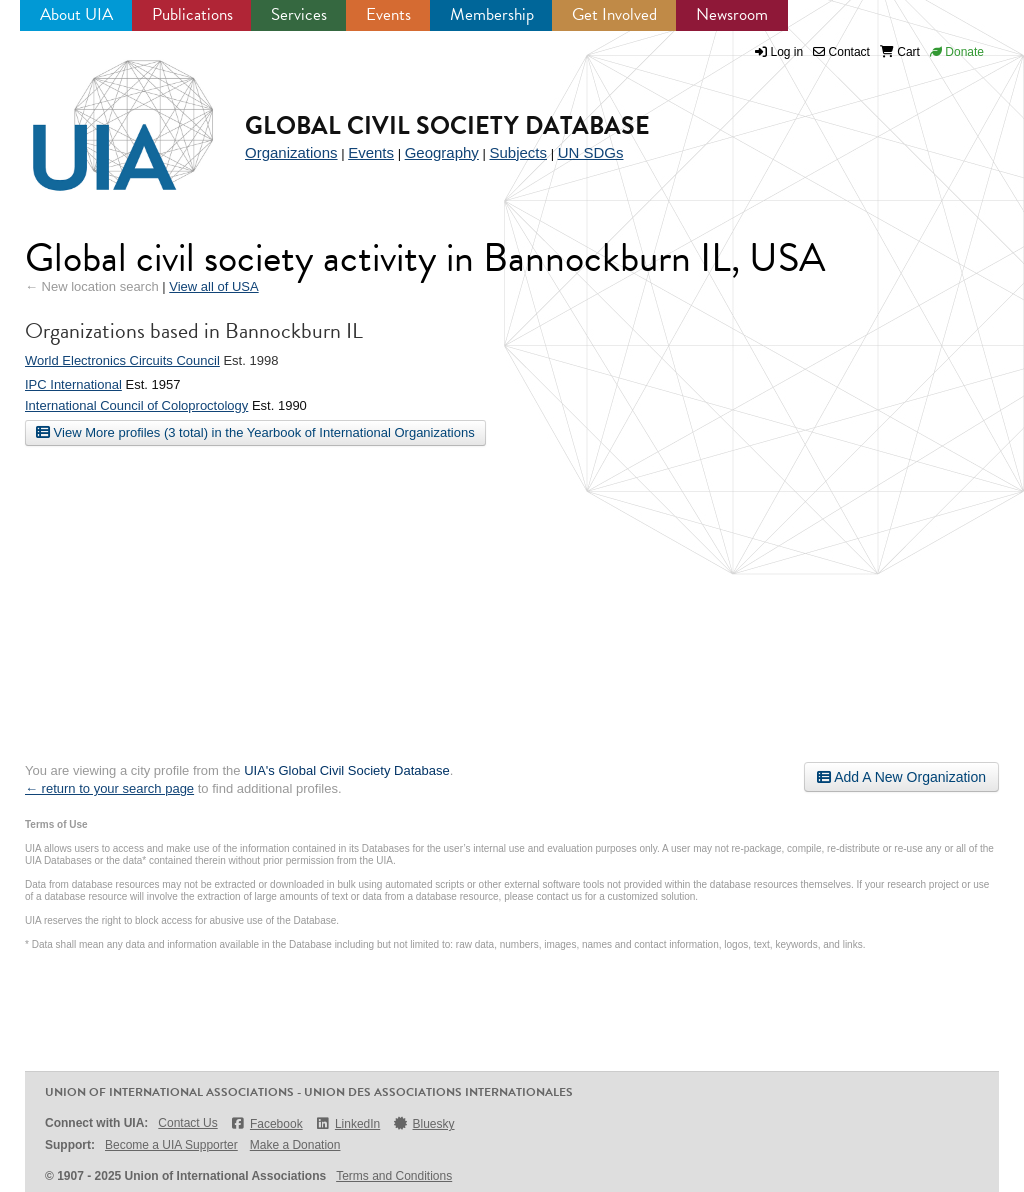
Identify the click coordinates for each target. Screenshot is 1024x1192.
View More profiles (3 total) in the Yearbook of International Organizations (255, 432)
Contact (841, 52)
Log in (787, 52)
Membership (492, 14)
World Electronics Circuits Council (122, 360)
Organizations (291, 152)
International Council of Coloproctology (136, 405)
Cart (900, 52)
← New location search (92, 286)
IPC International (73, 384)
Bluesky (423, 1123)
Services (299, 14)
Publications (192, 14)
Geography (442, 152)
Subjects (518, 152)
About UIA (76, 14)
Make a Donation (295, 1145)
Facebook (266, 1123)
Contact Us (187, 1123)
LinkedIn (348, 1123)
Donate (957, 52)
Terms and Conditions (394, 1176)
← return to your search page (109, 788)
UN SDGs (591, 152)
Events (388, 14)
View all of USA (213, 286)
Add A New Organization (901, 777)
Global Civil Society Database (447, 125)
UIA (100, 114)
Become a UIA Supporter (171, 1145)
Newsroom (732, 14)
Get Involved (614, 14)
